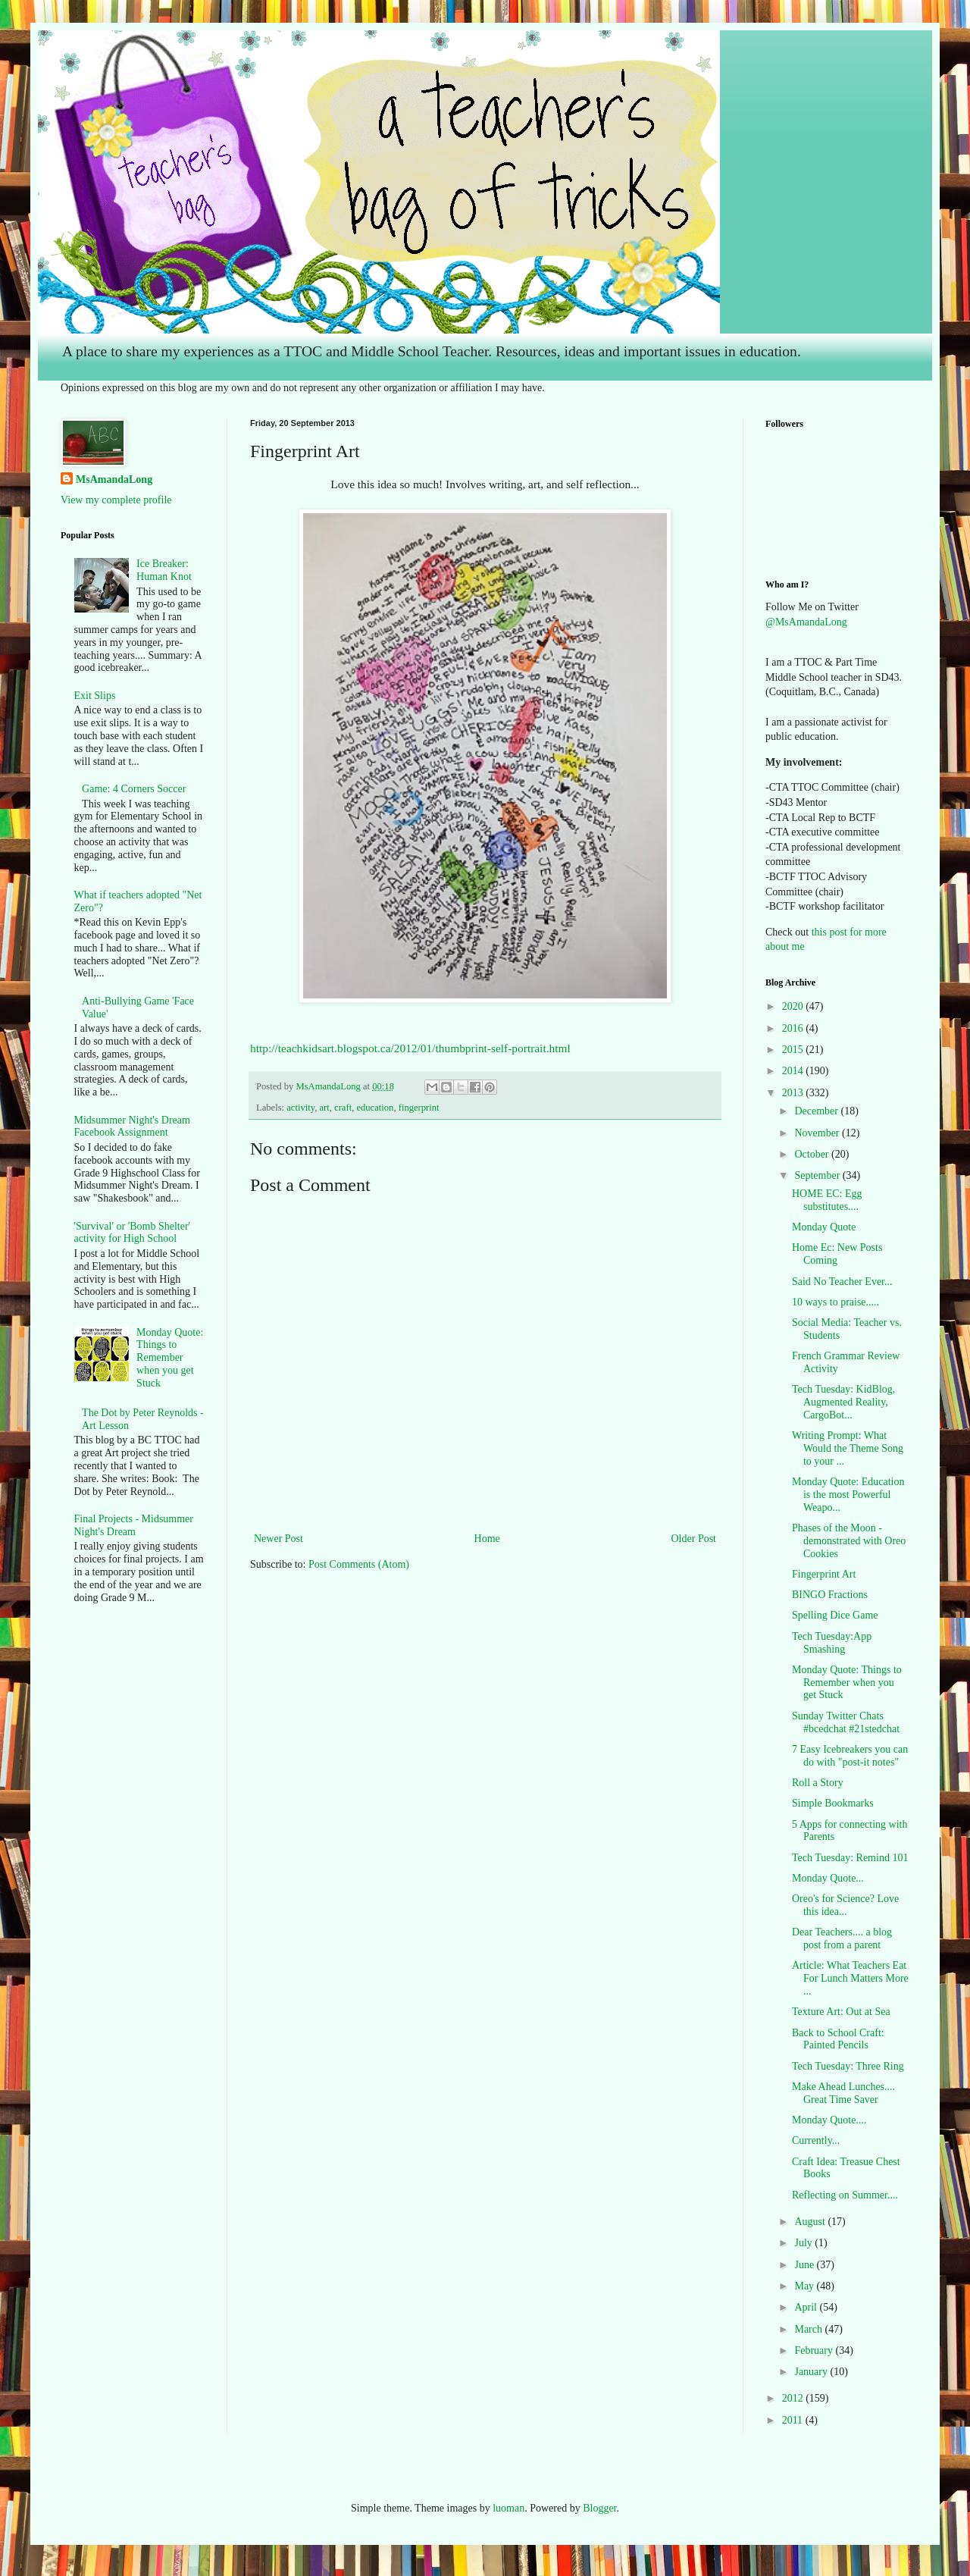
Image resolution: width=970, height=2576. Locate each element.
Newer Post (278, 1538)
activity (300, 1107)
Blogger (599, 2508)
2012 (794, 2398)
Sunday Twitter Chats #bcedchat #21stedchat (846, 1722)
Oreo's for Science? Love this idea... (845, 1905)
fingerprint (419, 1107)
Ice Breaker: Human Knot (164, 570)
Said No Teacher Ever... (842, 1281)
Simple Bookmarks (833, 1803)
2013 (794, 1092)
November (818, 1133)
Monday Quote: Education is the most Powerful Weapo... (848, 1494)
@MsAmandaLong (806, 622)
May (805, 2286)
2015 (794, 1049)
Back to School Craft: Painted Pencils (838, 2039)
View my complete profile (116, 500)
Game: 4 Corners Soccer (134, 788)
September (818, 1175)
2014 (794, 1070)
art (324, 1107)
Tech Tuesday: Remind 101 (850, 1857)
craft (343, 1107)
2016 (794, 1028)
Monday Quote (824, 1227)
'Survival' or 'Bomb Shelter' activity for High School (132, 1233)
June (805, 2264)
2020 (794, 1006)
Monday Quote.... (829, 2120)
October (812, 1154)
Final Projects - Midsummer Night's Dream (134, 1525)
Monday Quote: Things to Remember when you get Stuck (169, 1358)
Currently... (816, 2140)
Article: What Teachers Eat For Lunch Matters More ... (850, 1978)
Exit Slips (95, 695)
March (809, 2329)
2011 (794, 2420)
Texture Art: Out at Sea (841, 2011)
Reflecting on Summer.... (845, 2195)
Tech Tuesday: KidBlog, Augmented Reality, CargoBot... (843, 1402)
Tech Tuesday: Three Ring (848, 2066)
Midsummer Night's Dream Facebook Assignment (132, 1126)
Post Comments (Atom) (358, 1564)
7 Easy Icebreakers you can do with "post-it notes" (850, 1756)
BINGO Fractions (830, 1594)
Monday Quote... (828, 1878)
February (814, 2350)
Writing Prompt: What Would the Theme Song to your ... (847, 1448)
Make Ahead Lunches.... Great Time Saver (843, 2093)
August (811, 2221)
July (804, 2243)
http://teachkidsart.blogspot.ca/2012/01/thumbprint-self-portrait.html (410, 1048)
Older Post (694, 1538)
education (374, 1107)
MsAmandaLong (114, 479)
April (806, 2307)
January (812, 2371)
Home (487, 1538)
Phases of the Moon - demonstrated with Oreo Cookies (849, 1540)
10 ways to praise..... (835, 1302)
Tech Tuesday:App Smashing (831, 1643)
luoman (508, 2508)
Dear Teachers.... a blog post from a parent (842, 1938)
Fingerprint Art (824, 1574)
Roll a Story (817, 1782)
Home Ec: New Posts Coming (837, 1254)
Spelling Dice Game (835, 1615)
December (817, 1111)
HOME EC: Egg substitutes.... (827, 1200)
